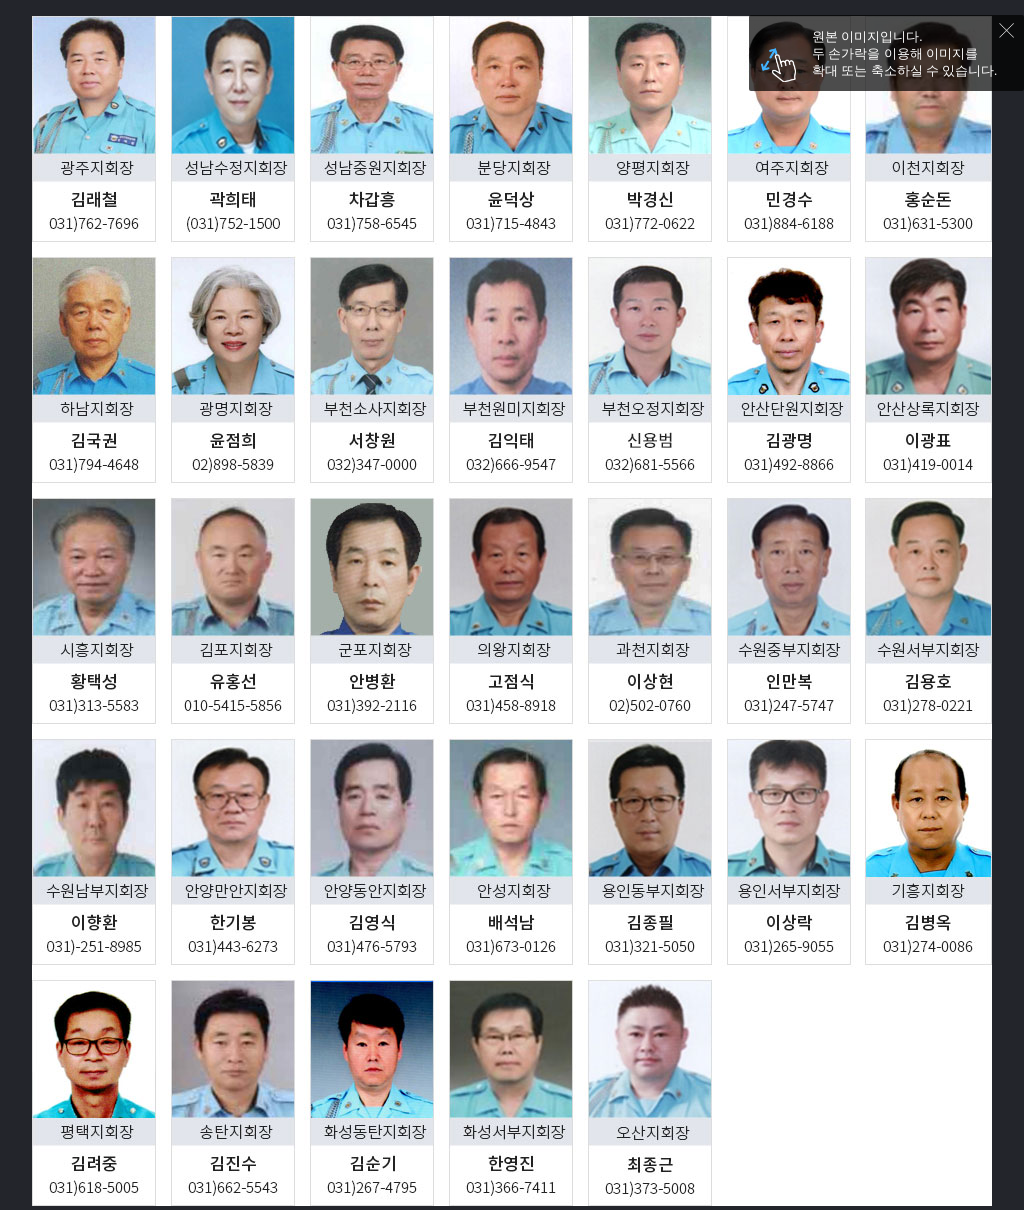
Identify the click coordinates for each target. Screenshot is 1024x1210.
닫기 (1011, 35)
